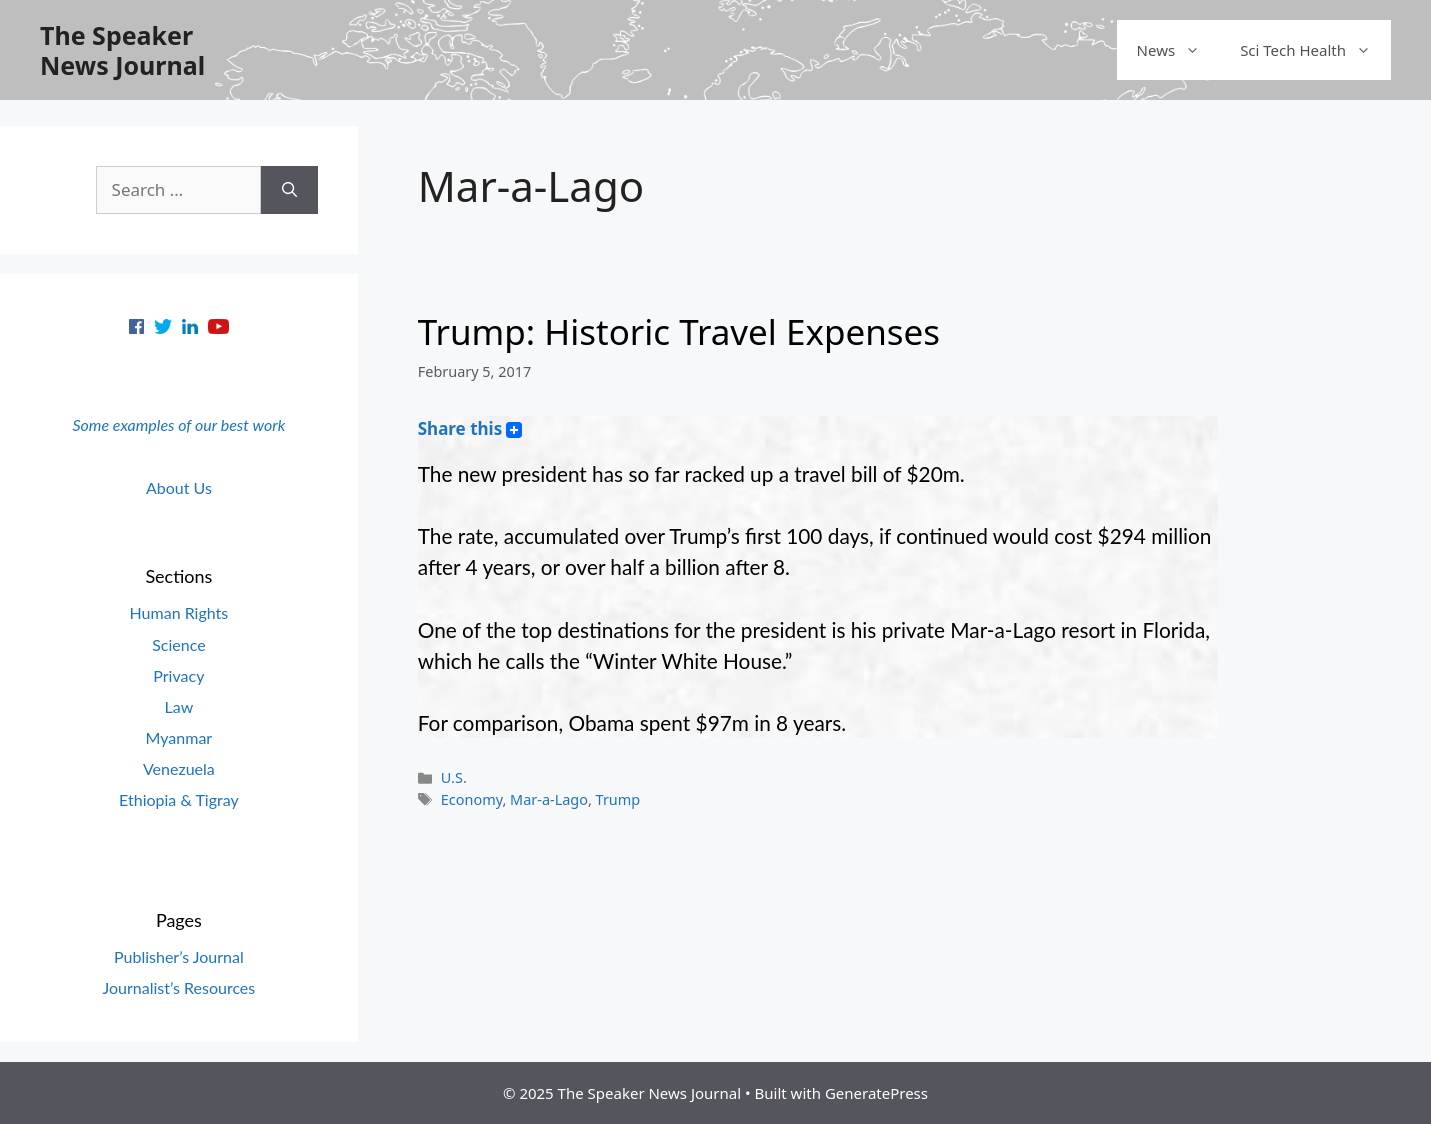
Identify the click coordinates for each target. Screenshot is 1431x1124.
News (1179, 50)
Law (179, 706)
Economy (472, 799)
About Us (179, 487)
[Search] (289, 190)
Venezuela (179, 768)
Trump (618, 799)
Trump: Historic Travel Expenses (679, 331)
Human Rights (179, 612)
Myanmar (179, 737)
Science (178, 644)
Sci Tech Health (1315, 50)
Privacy (178, 675)
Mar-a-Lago (549, 799)
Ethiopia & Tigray (179, 799)
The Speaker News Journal (122, 50)
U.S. (454, 777)
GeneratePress (876, 1093)
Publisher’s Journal (179, 956)
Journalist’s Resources (178, 987)
